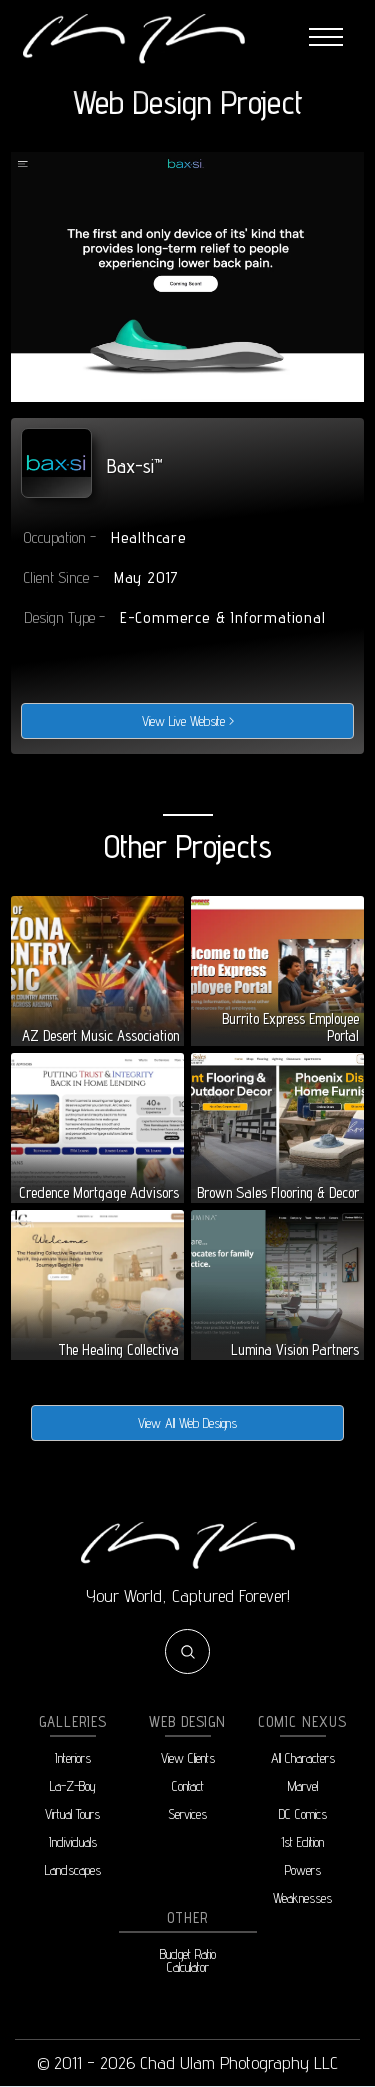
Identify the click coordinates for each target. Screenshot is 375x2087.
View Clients (188, 1758)
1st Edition (302, 1842)
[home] (133, 37)
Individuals (73, 1842)
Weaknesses (302, 1898)
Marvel (303, 1786)
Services (187, 1814)
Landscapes (73, 1870)
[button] (326, 38)
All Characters (303, 1758)
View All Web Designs (187, 1423)
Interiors (73, 1758)
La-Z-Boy (73, 1786)
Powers (303, 1870)
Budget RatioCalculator (188, 1961)
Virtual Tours (72, 1814)
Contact (188, 1786)
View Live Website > (188, 721)
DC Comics (303, 1814)
